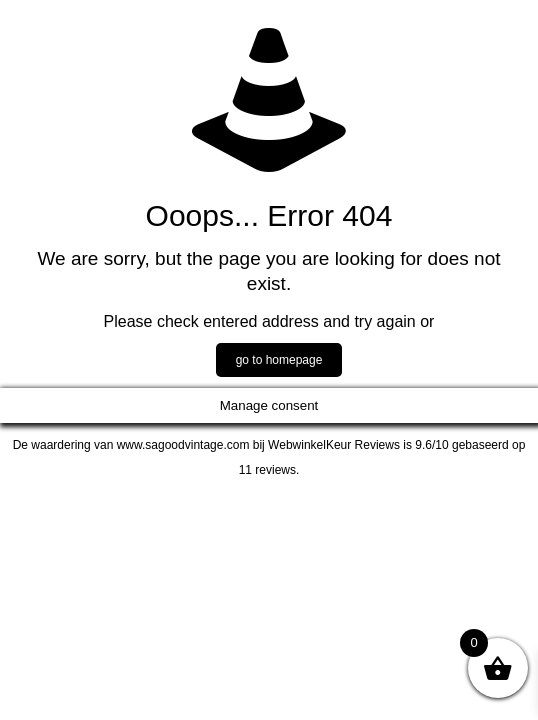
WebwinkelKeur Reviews (334, 445)
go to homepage (279, 360)
